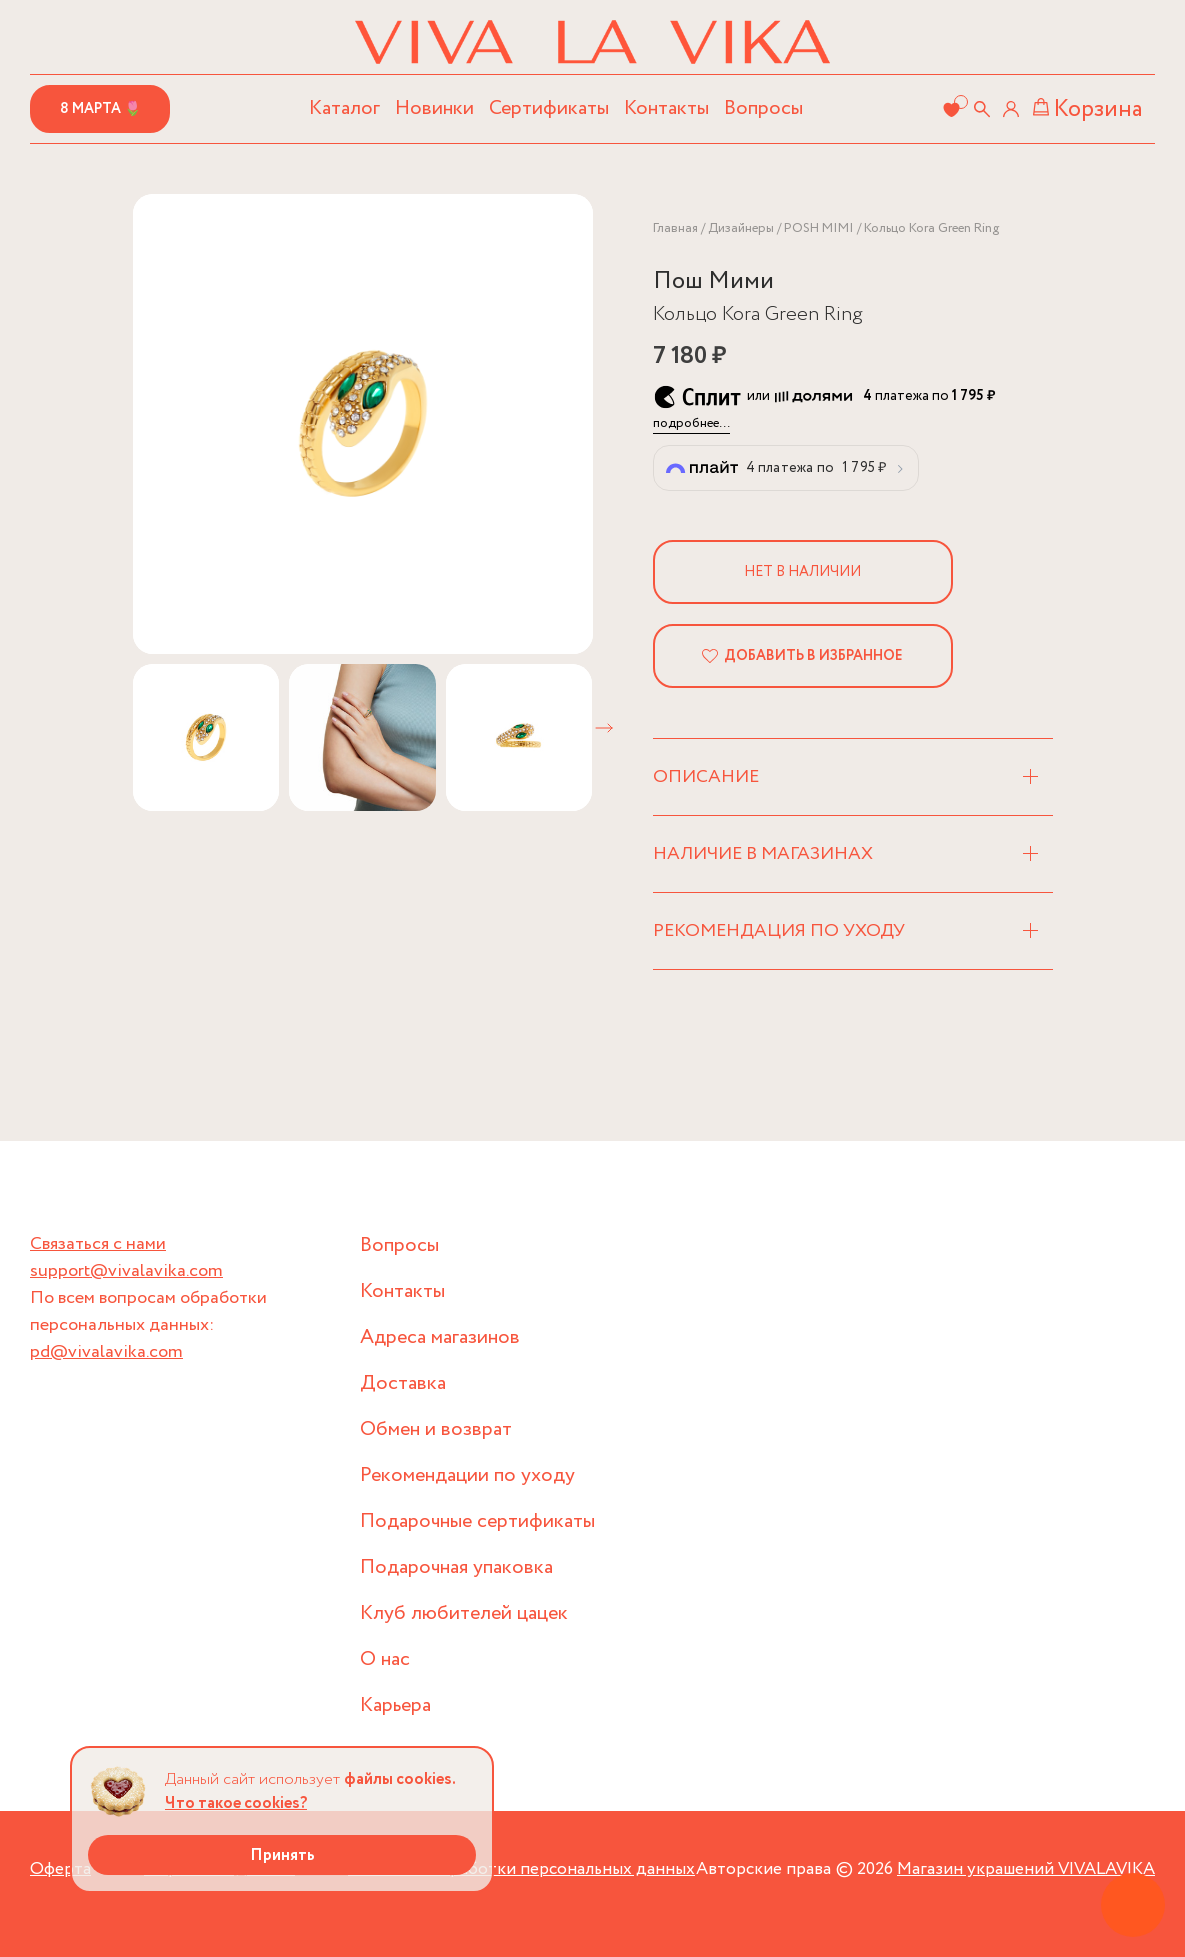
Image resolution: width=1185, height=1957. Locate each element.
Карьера (395, 1705)
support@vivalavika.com (126, 1271)
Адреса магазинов (440, 1337)
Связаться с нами (98, 1244)
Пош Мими (713, 281)
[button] (604, 728)
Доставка (403, 1383)
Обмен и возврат (436, 1429)
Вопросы (763, 108)
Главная (675, 228)
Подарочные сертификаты (477, 1521)
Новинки (434, 108)
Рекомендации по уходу (467, 1475)
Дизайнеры (741, 228)
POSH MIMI (819, 228)
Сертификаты (549, 108)
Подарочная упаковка (456, 1567)
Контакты (666, 108)
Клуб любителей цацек (464, 1613)
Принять (282, 1855)
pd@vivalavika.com (106, 1352)
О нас (385, 1659)
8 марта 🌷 (100, 109)
